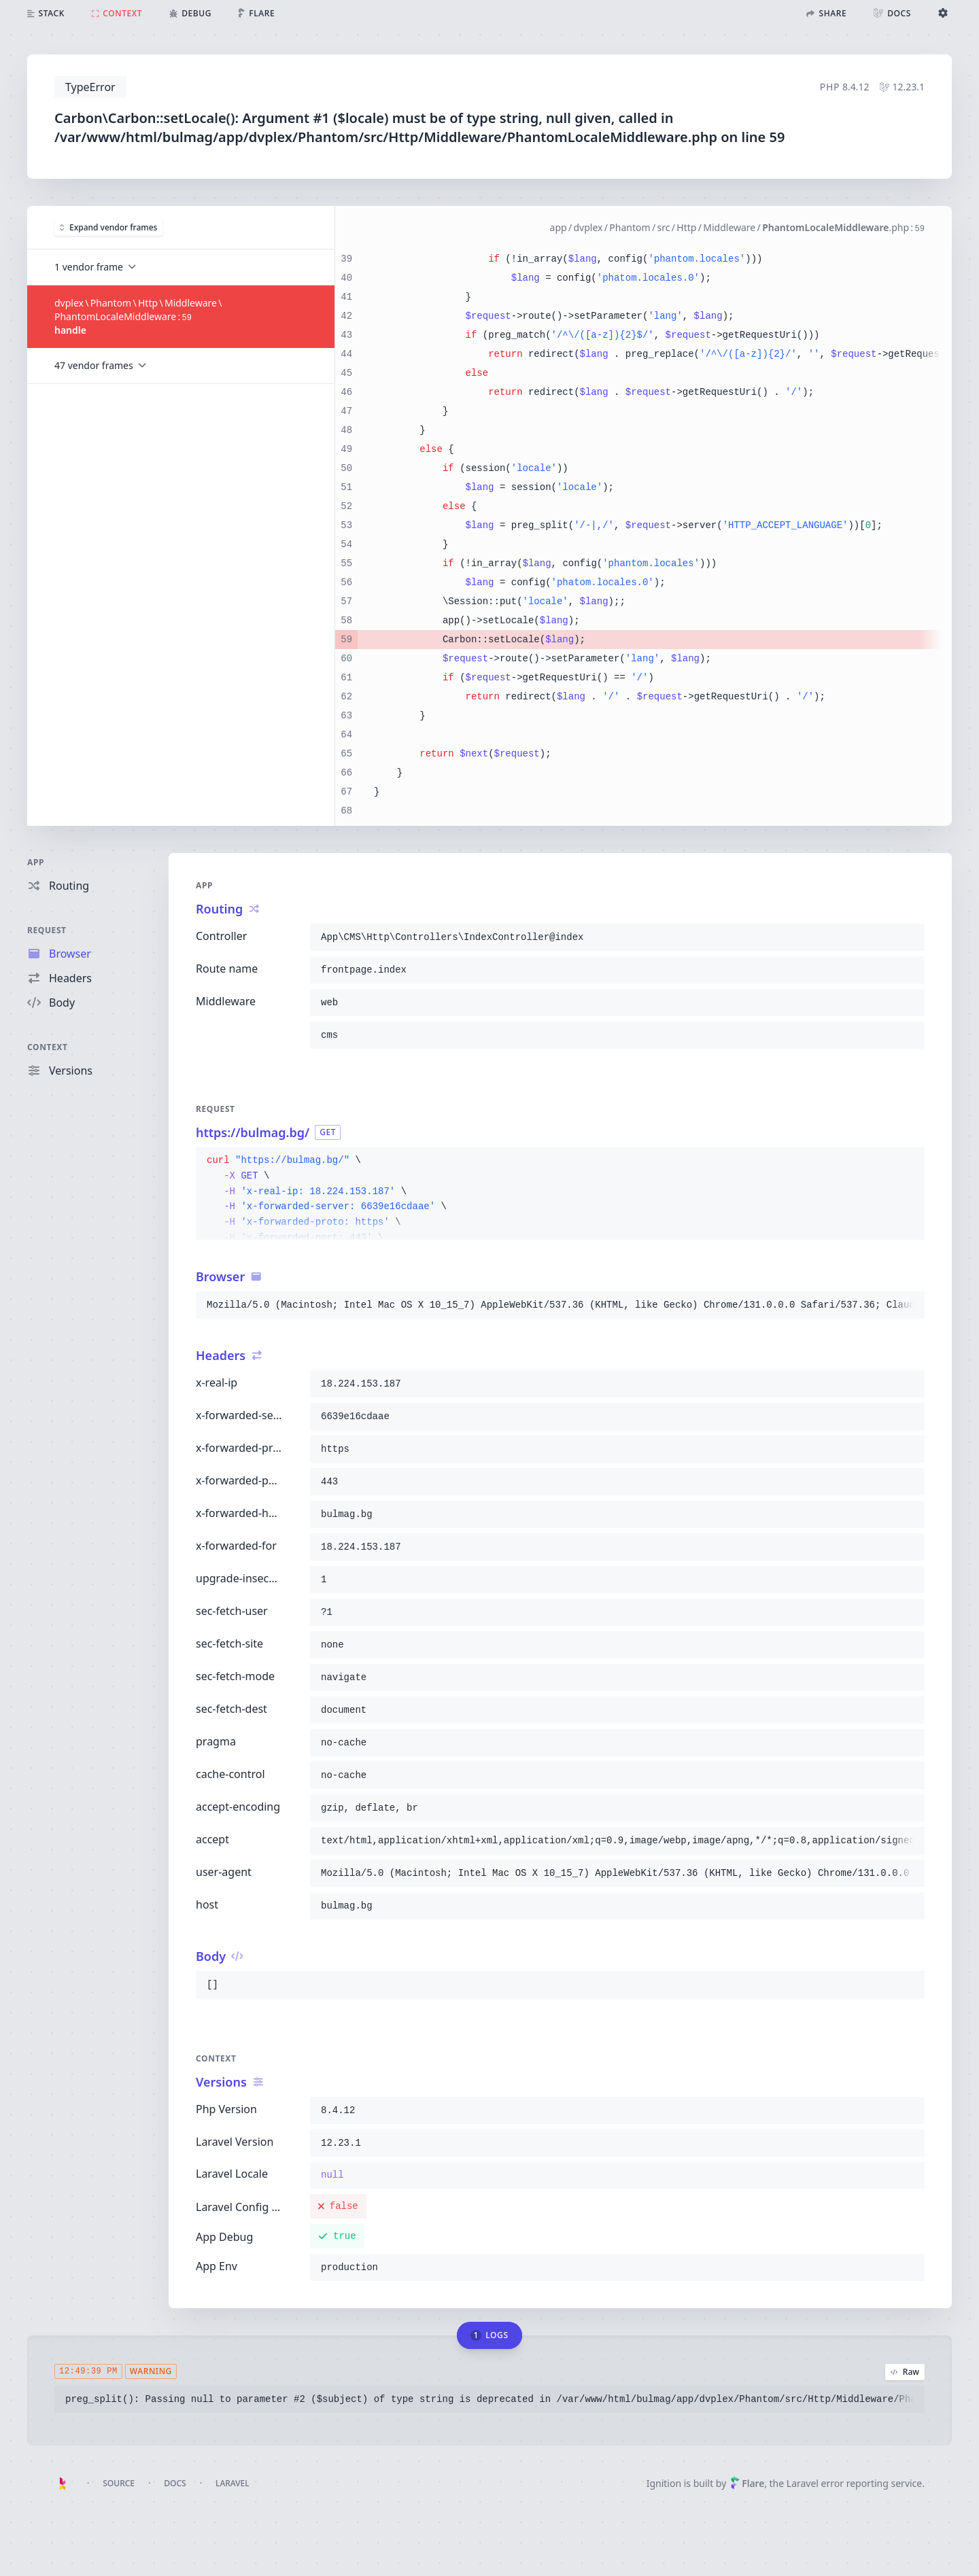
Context (47, 1047)
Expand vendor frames (108, 227)
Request (47, 930)
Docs (175, 2483)
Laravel (233, 2483)
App (35, 862)
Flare (747, 2483)
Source (119, 2483)
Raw (905, 2372)
